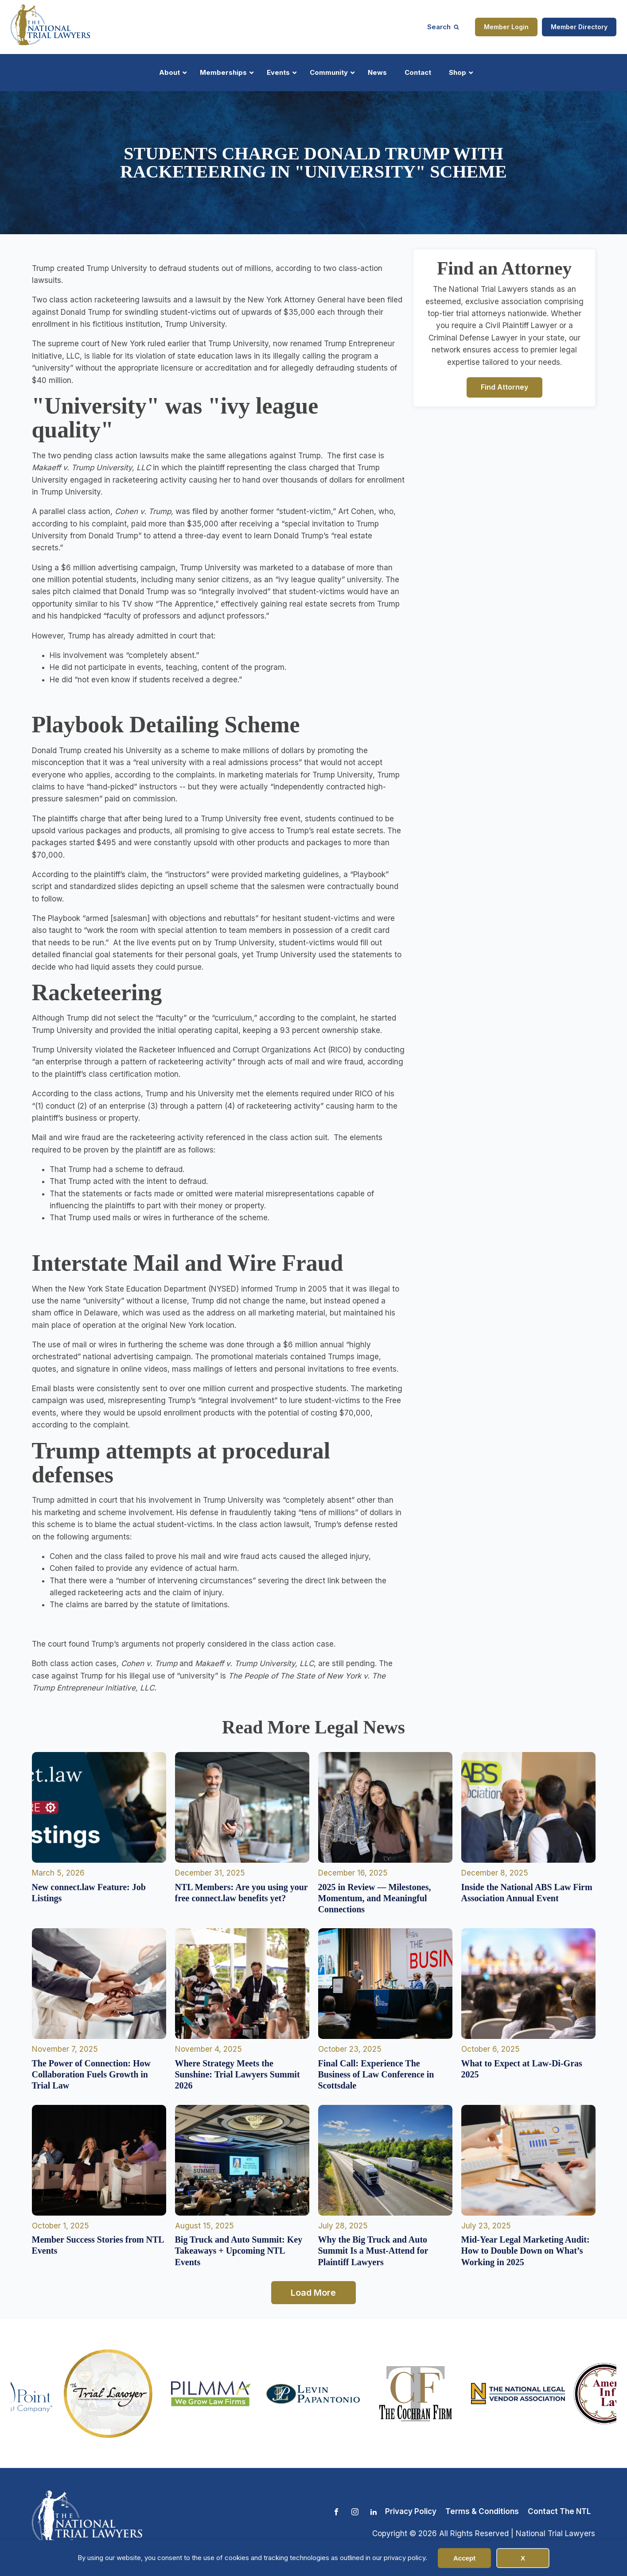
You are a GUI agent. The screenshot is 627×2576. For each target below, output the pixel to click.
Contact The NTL (559, 2511)
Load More (313, 2292)
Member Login (506, 27)
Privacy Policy (410, 2511)
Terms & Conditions (482, 2511)
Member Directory (579, 27)
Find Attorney (504, 387)
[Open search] (443, 27)
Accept (464, 2558)
